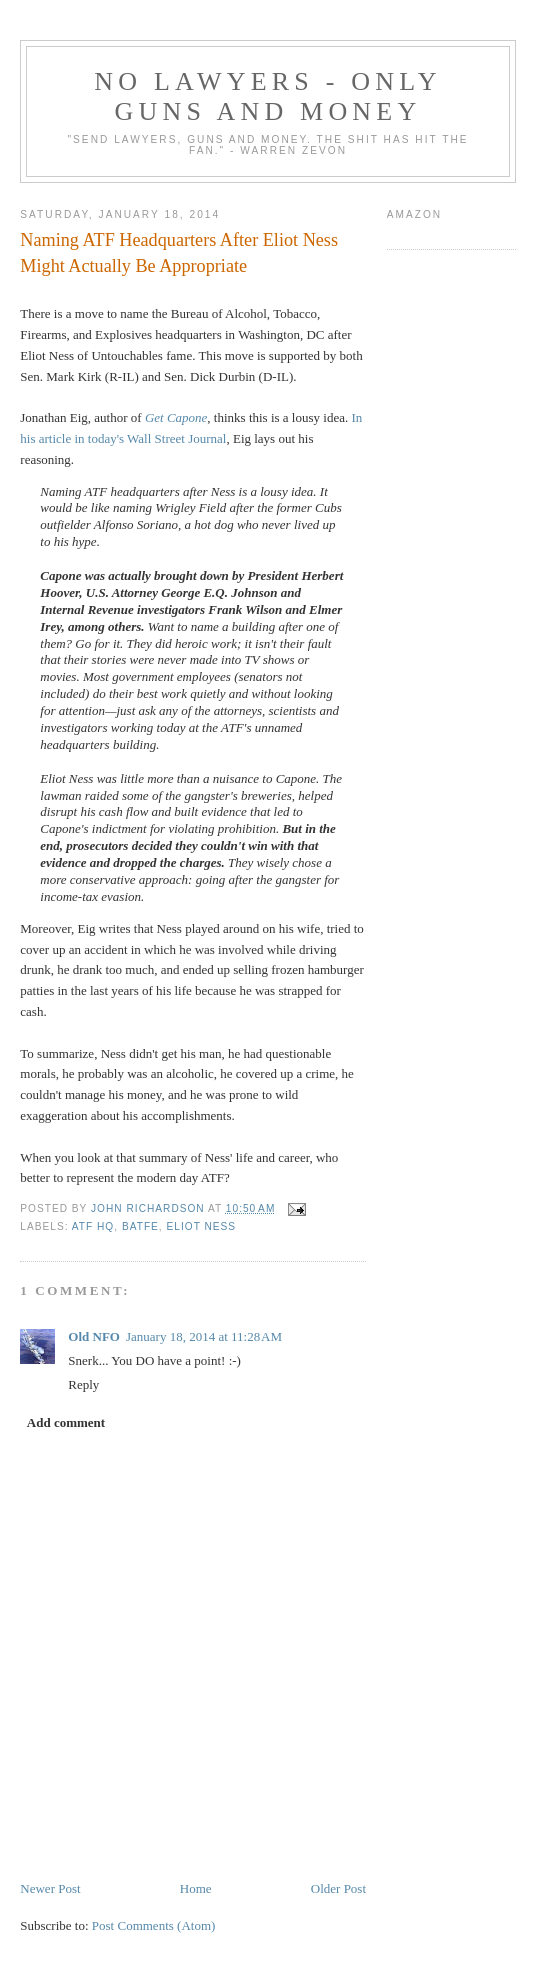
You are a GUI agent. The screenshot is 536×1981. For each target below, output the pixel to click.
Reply (83, 1384)
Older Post (338, 1888)
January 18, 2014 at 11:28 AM (204, 1336)
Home (196, 1888)
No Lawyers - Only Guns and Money (267, 96)
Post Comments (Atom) (154, 1925)
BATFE (140, 1226)
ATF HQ (93, 1226)
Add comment (66, 1422)
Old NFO (94, 1336)
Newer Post (50, 1888)
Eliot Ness (202, 1226)
